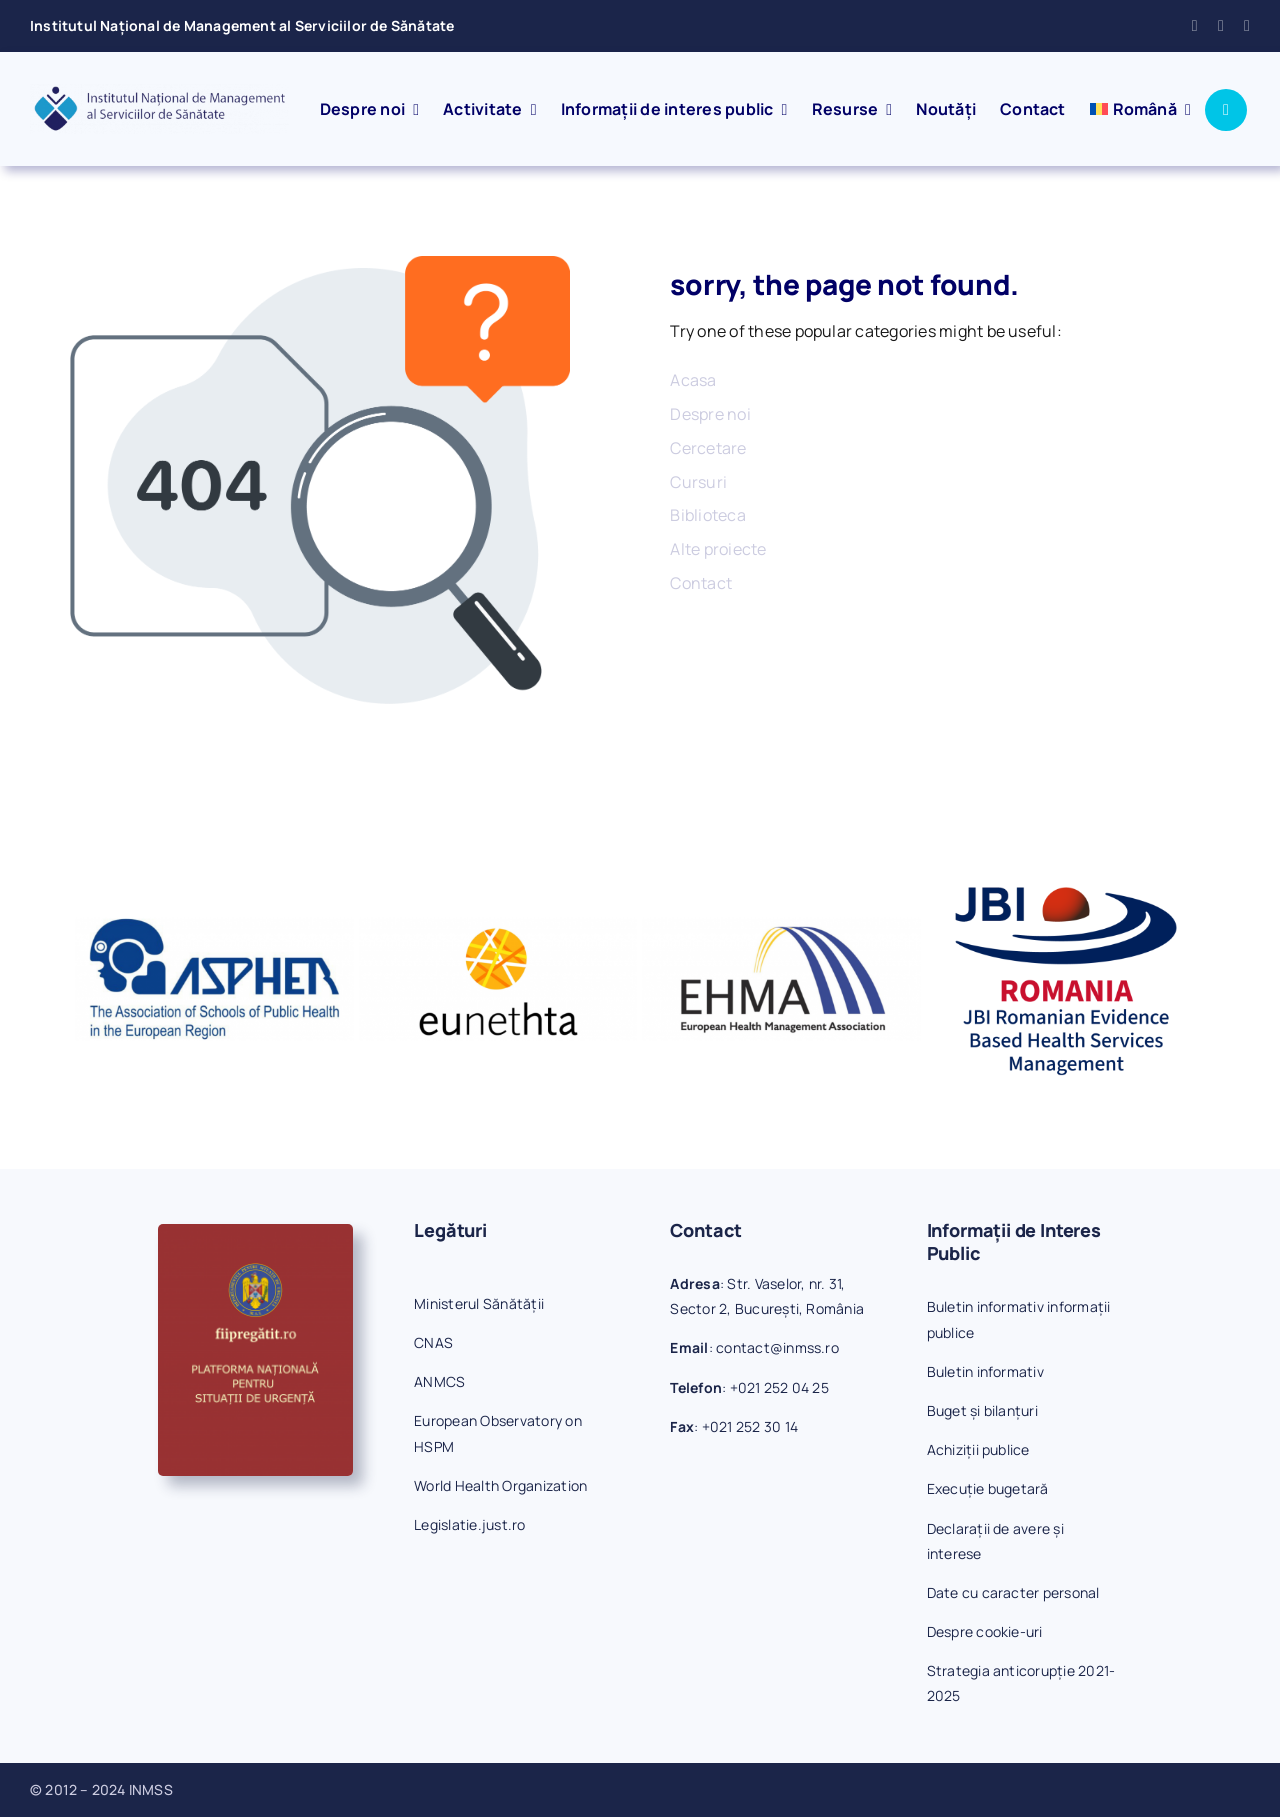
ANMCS (439, 1381)
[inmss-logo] (159, 92)
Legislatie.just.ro (469, 1524)
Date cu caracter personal (1013, 1592)
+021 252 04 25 (779, 1387)
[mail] (1221, 26)
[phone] (1247, 26)
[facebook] (1195, 26)
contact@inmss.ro (777, 1347)
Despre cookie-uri (985, 1631)
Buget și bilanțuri (982, 1410)
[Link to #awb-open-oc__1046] (1226, 110)
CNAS (433, 1342)
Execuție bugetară (988, 1488)
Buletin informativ (985, 1371)
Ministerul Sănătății (479, 1303)
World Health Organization (500, 1485)
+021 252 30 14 (750, 1426)
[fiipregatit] (255, 1232)
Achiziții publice (978, 1449)
